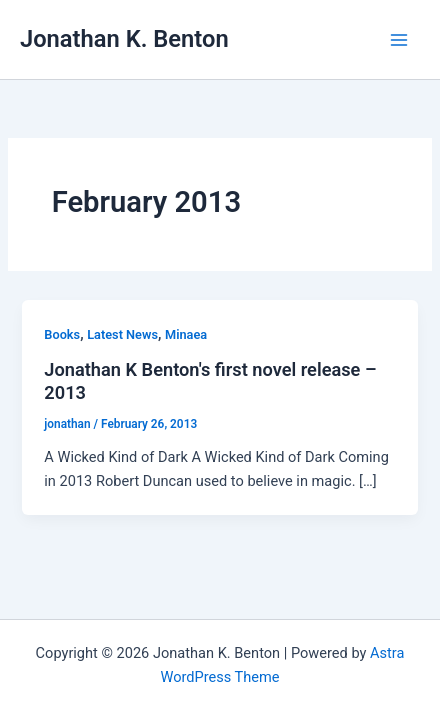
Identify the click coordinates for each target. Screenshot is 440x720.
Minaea (186, 334)
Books (62, 334)
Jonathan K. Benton (124, 39)
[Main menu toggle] (399, 40)
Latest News (122, 334)
